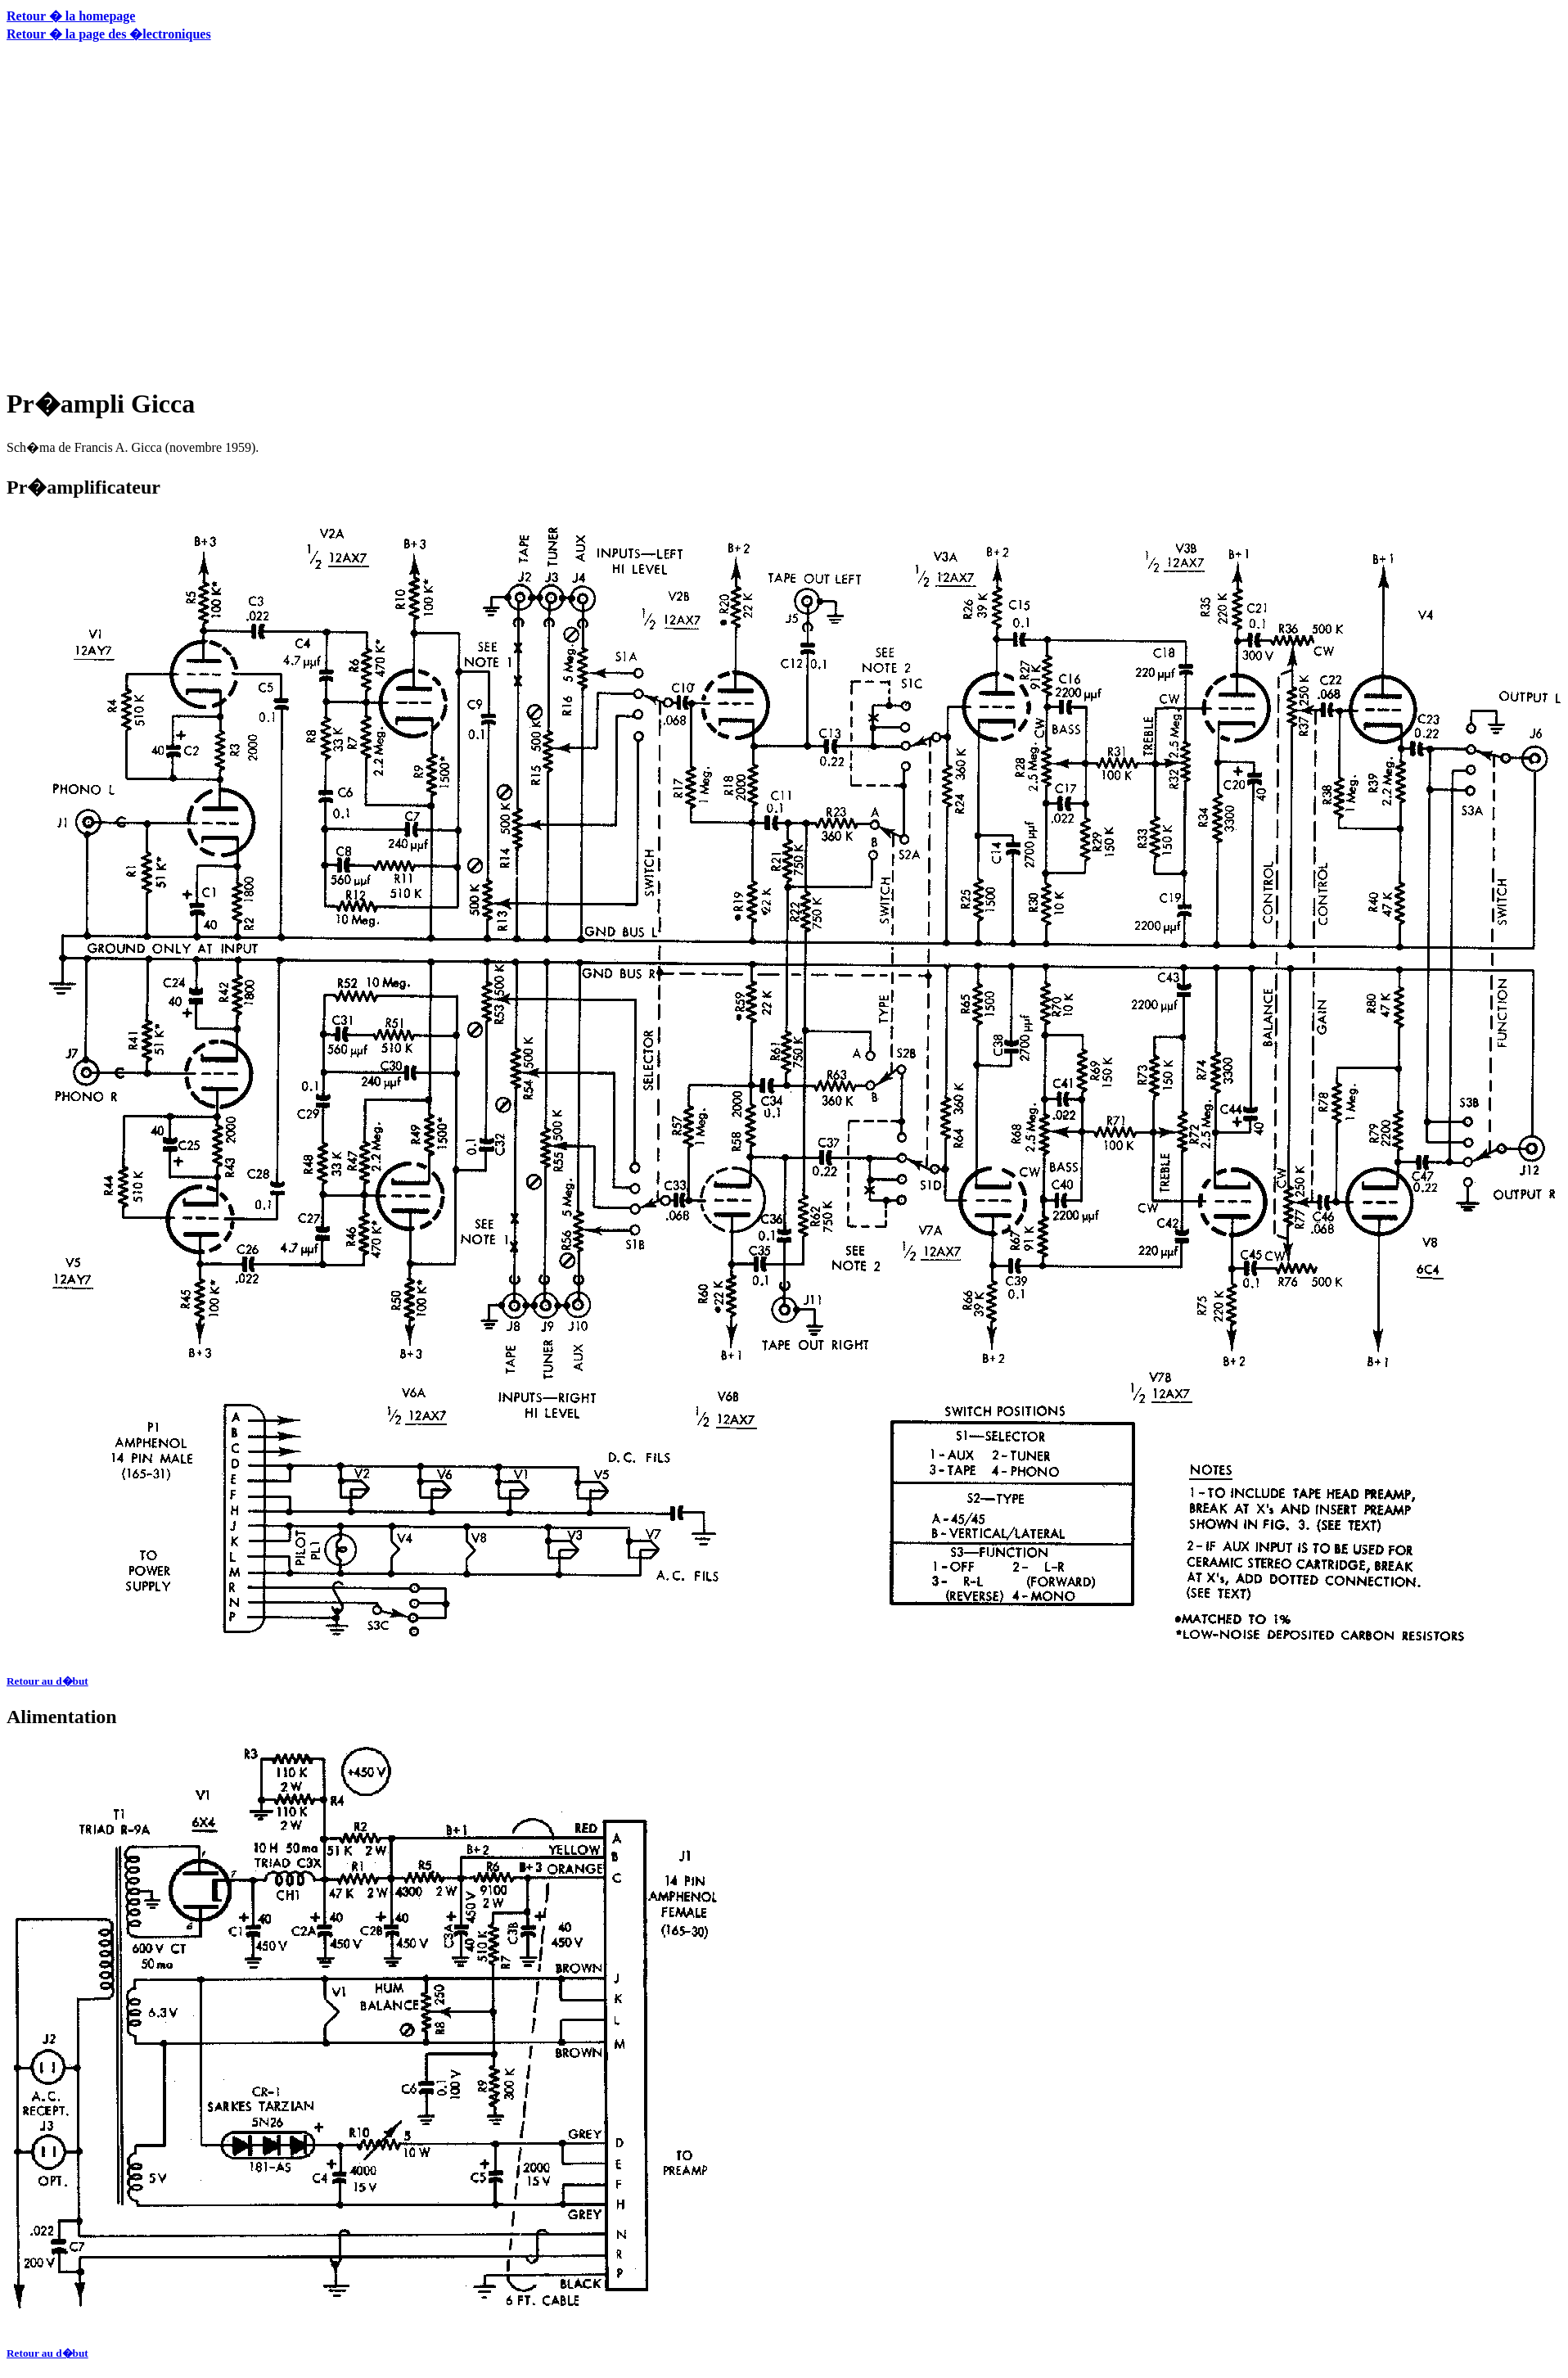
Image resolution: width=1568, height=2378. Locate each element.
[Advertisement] (153, 211)
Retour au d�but (47, 1681)
